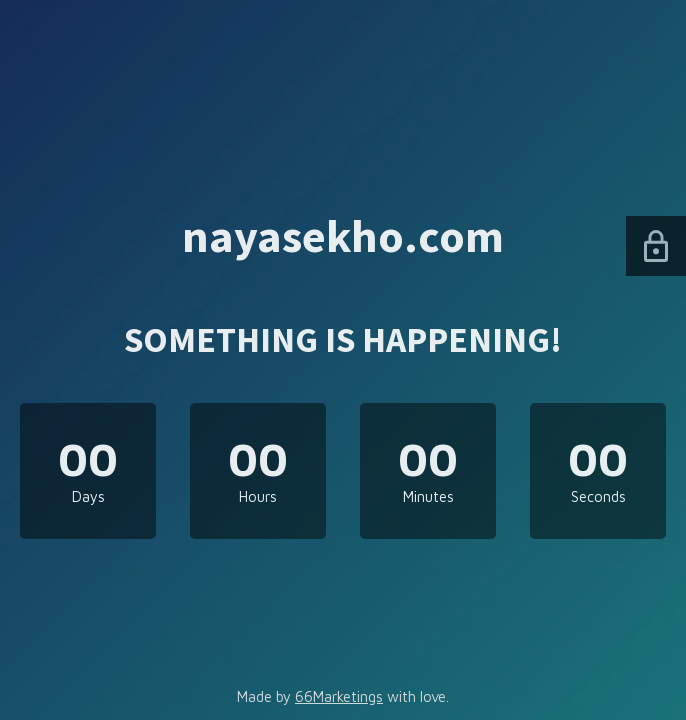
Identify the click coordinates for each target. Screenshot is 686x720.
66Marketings (339, 696)
